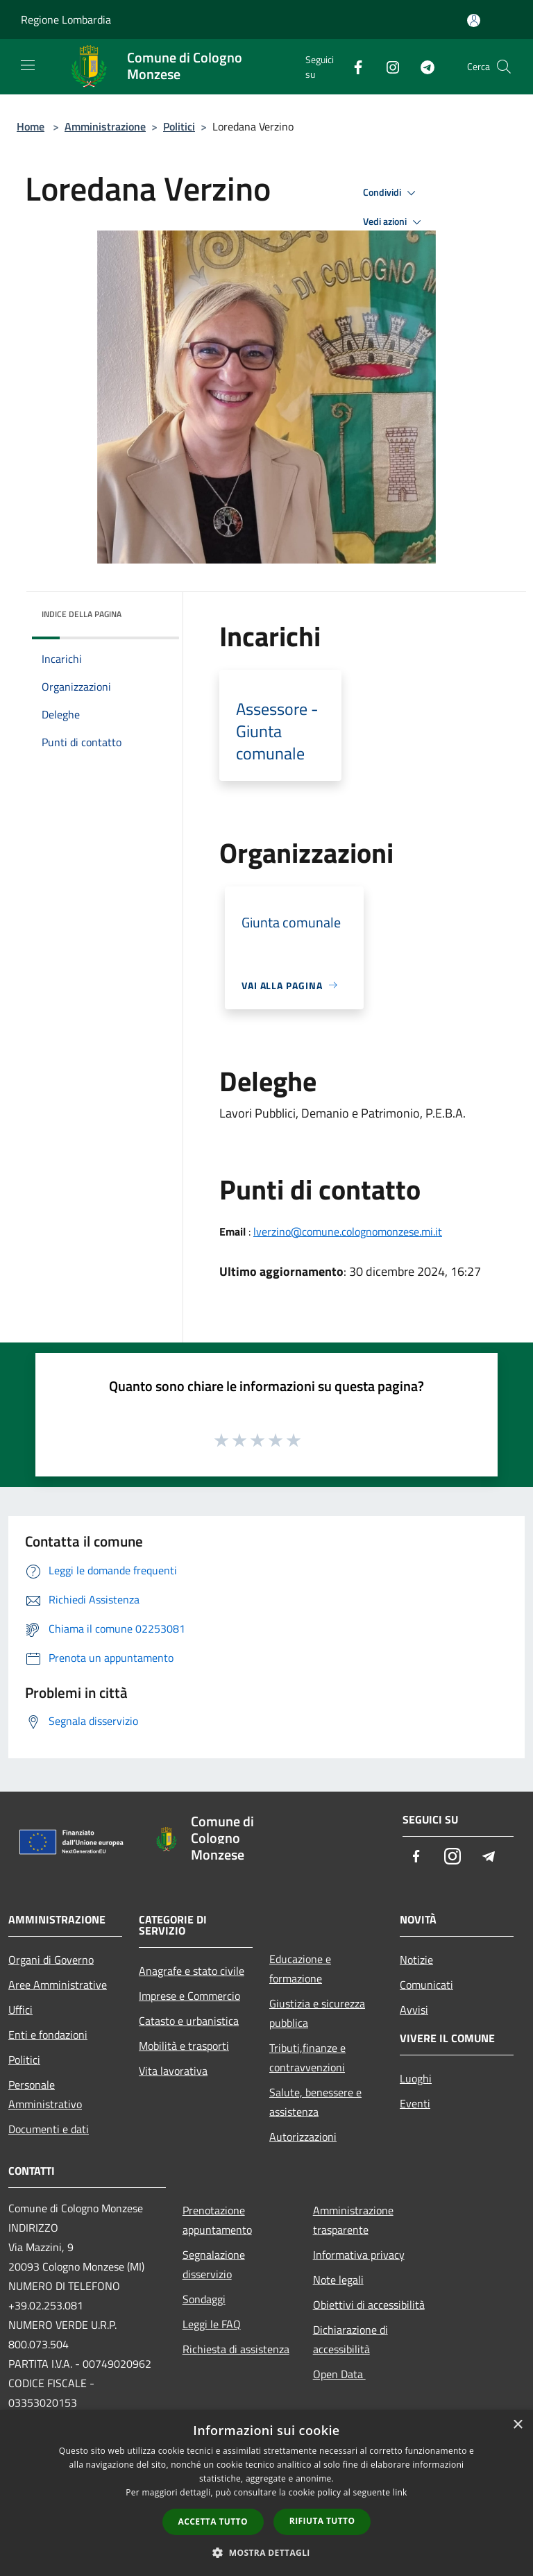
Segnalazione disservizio (214, 2264)
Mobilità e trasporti (184, 2045)
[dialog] (266, 2493)
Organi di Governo (51, 1959)
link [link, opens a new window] (400, 2492)
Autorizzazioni (303, 2136)
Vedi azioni (394, 222)
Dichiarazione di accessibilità (350, 2339)
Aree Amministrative (57, 1984)
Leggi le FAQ (212, 2324)
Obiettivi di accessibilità (369, 2304)
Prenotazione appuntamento (217, 2220)
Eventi (415, 2103)
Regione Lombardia (66, 19)
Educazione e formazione (300, 1969)
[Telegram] (422, 66)
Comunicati (426, 1984)
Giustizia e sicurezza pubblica (317, 2013)
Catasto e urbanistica (189, 2020)
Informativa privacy (359, 2254)
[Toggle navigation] (27, 65)
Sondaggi (204, 2299)
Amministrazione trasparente (353, 2220)
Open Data (339, 2374)
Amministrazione (105, 126)
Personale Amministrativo (45, 2094)
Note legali (338, 2279)
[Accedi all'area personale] (474, 20)
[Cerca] (504, 66)
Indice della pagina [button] (81, 614)
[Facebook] (352, 66)
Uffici (20, 2009)
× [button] (517, 2425)
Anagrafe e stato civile (191, 1970)
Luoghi (416, 2078)
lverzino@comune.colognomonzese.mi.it (347, 1231)
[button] (266, 2552)
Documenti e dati (48, 2129)
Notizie (416, 1959)
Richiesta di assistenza (236, 2349)
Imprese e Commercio (189, 1995)
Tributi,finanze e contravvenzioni (307, 2057)
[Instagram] (387, 66)
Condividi (391, 193)
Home (30, 126)
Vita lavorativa (173, 2070)
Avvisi (414, 2009)
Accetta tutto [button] (213, 2521)
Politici (179, 126)
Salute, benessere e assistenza (315, 2102)
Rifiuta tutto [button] (322, 2521)
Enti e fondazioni (47, 2034)
